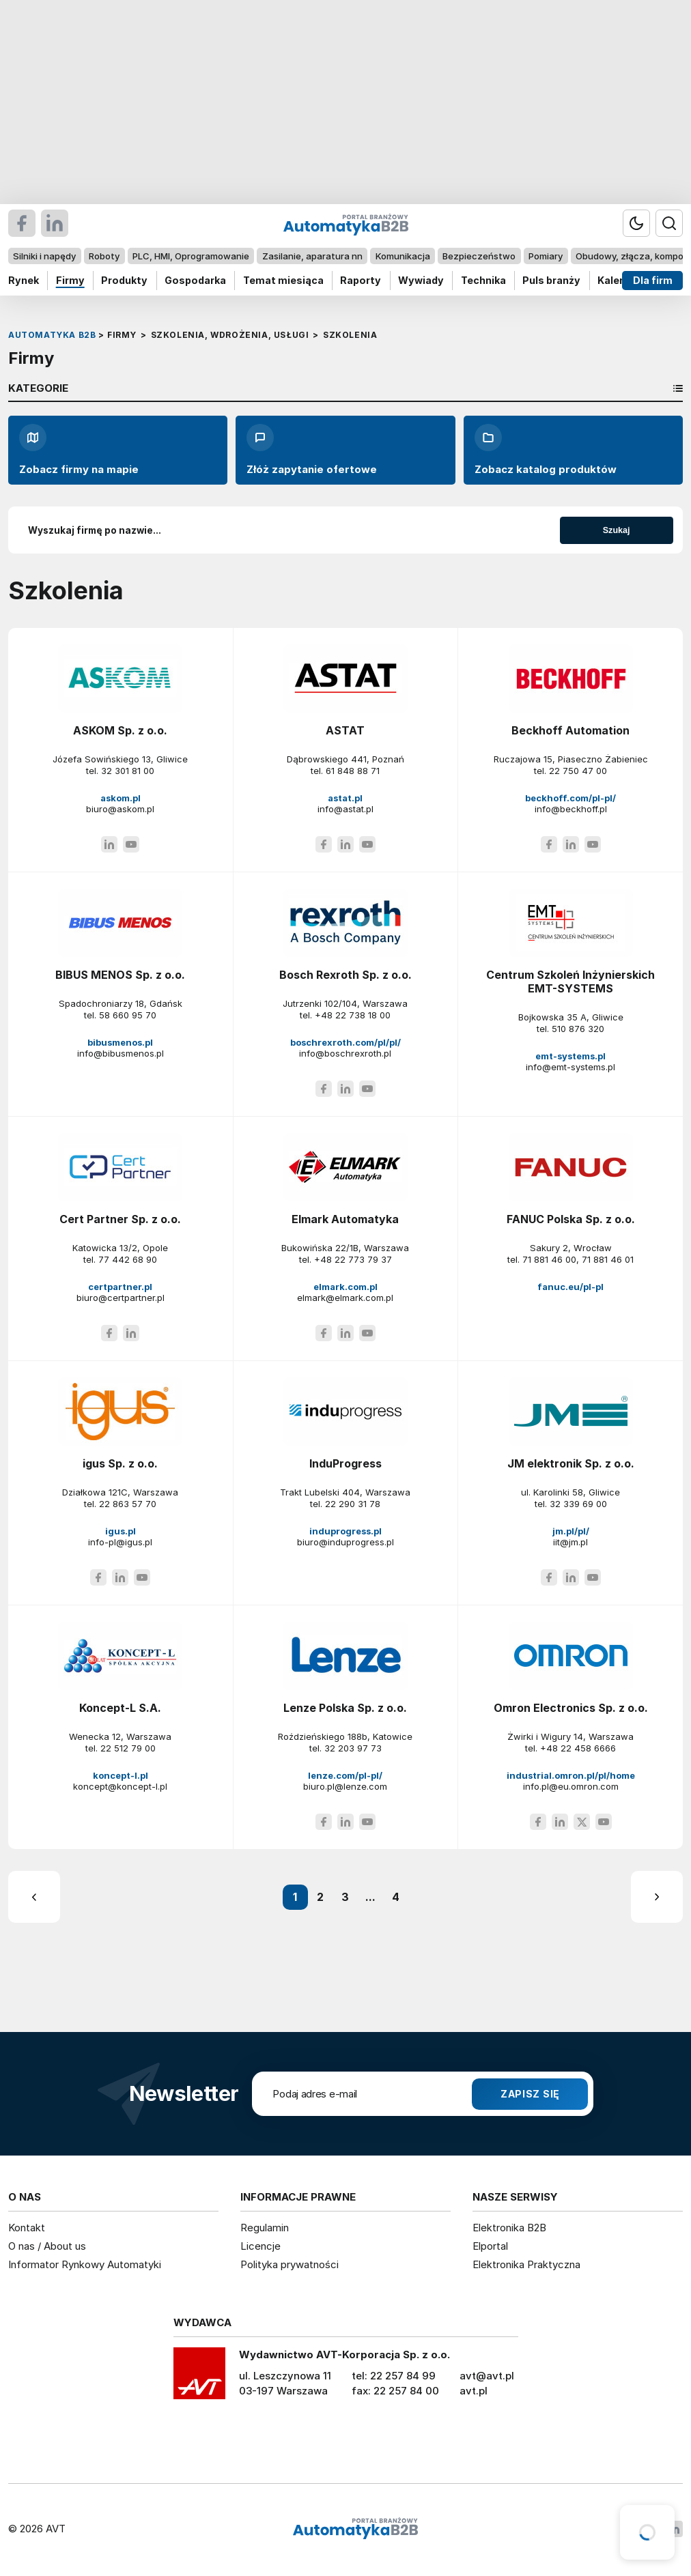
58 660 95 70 (127, 1015)
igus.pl (120, 1531)
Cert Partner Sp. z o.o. (120, 1219)
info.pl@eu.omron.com (571, 1786)
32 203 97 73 (353, 1748)
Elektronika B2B (509, 2227)
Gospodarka (195, 280)
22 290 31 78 (352, 1503)
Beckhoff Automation (570, 730)
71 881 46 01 (608, 1259)
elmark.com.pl (345, 1286)
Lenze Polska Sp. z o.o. (345, 1708)
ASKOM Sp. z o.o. (120, 730)
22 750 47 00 (578, 770)
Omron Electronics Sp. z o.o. (571, 1708)
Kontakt (26, 2227)
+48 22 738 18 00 (353, 1015)
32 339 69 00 (578, 1503)
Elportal (490, 2245)
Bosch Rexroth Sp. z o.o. (345, 975)
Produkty (124, 280)
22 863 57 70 (127, 1503)
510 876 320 (578, 1028)
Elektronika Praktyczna (526, 2264)
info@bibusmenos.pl (120, 1053)
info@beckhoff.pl (571, 808)
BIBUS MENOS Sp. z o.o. (120, 975)
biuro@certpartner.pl (120, 1297)
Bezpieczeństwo (479, 256)
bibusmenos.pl (120, 1042)
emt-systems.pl (570, 1055)
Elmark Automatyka (345, 1219)
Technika (483, 280)
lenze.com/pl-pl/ (345, 1775)
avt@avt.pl (487, 2375)
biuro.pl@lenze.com (345, 1786)
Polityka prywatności (289, 2264)
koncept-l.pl (120, 1775)
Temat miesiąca (283, 280)
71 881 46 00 (549, 1259)
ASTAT (345, 730)
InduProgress (345, 1463)
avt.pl (474, 2390)
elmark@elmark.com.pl (345, 1297)
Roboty (104, 256)
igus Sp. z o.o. (120, 1463)
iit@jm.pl (570, 1541)
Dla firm (653, 280)
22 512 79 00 (128, 1748)
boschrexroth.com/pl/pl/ (345, 1042)
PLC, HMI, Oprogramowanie (190, 256)
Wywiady (421, 280)
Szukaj (616, 530)
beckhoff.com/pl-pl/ (570, 797)
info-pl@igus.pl (120, 1541)
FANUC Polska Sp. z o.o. (571, 1219)
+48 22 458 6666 (578, 1748)
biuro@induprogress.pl (345, 1541)
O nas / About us (47, 2245)
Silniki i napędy (44, 256)
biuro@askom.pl (120, 808)
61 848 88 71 (353, 770)
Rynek (23, 280)
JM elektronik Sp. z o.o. (570, 1463)
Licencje (260, 2245)
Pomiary (545, 256)
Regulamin (264, 2227)
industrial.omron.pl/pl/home (571, 1775)
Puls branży (551, 280)
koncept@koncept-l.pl (120, 1786)
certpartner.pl (120, 1286)
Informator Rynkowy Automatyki (84, 2264)
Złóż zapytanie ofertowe (311, 450)
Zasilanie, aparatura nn (312, 256)
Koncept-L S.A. (120, 1708)
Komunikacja (403, 256)
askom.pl (120, 797)
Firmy (70, 280)
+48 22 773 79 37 (353, 1259)
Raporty (360, 280)
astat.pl (345, 797)
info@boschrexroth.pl (345, 1053)
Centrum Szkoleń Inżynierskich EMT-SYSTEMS (570, 981)
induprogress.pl (345, 1531)
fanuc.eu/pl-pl (570, 1286)
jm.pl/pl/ (570, 1531)
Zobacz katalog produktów (546, 450)
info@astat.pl (345, 808)
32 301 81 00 (127, 770)
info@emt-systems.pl (570, 1066)
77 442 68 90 (127, 1259)
